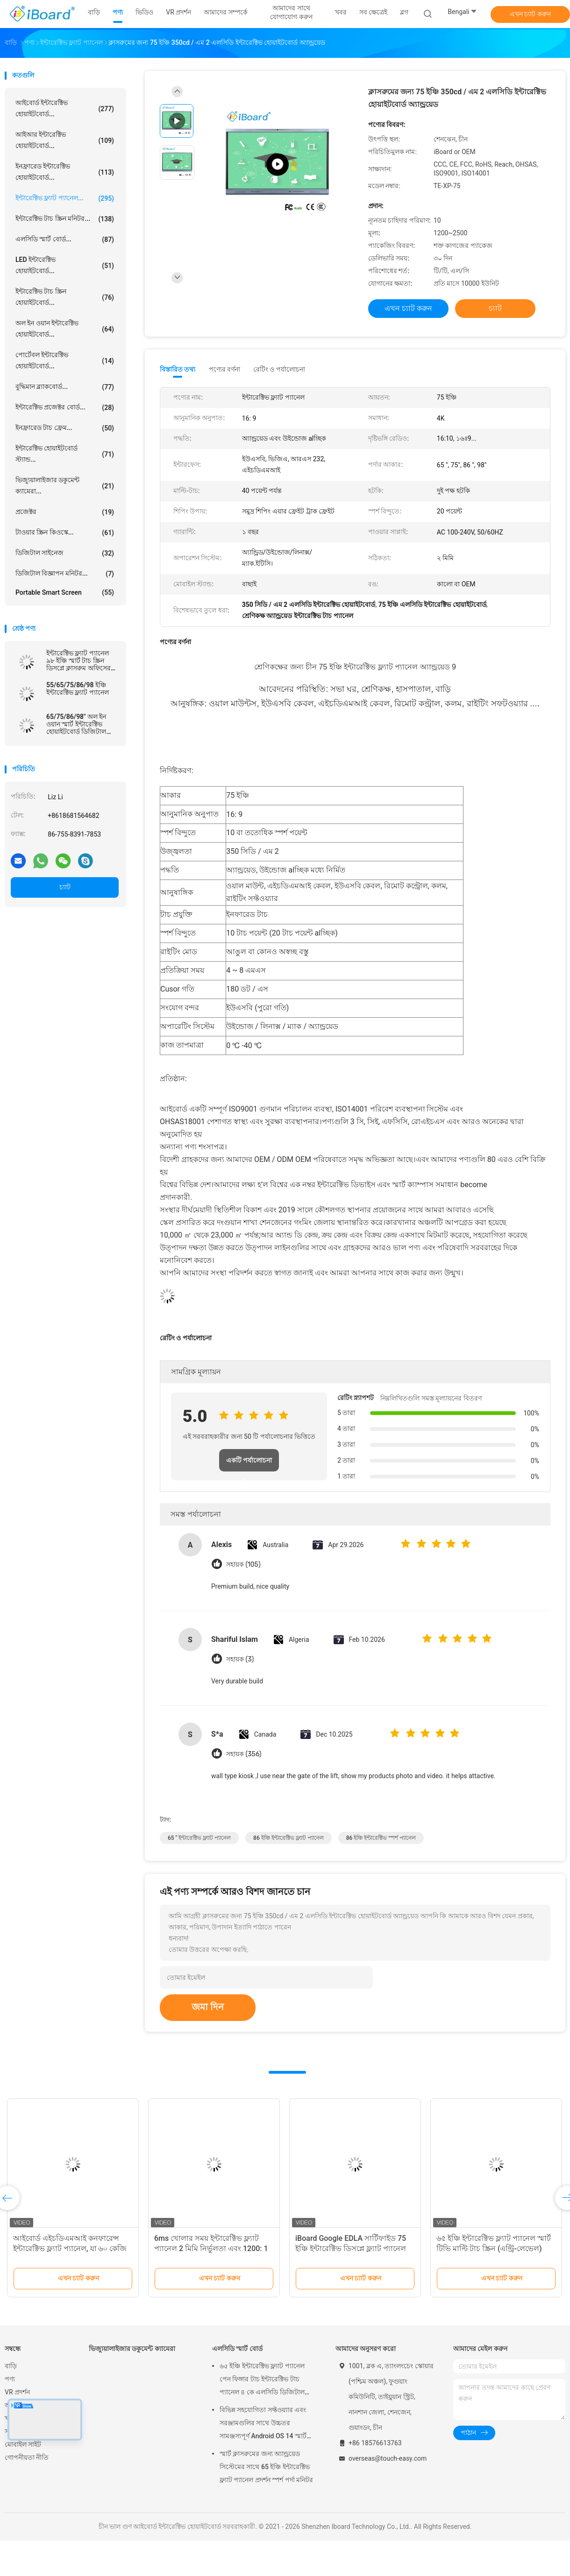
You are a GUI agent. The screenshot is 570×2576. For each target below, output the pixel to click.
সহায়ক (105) (243, 1565)
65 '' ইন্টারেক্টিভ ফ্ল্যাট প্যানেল (199, 1838)
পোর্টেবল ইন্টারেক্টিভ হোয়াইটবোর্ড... (64, 360)
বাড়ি (11, 2366)
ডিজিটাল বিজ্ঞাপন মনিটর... (64, 573)
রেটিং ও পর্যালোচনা (279, 369)
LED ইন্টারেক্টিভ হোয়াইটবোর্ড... (64, 265)
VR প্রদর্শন (17, 2392)
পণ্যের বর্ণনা (224, 369)
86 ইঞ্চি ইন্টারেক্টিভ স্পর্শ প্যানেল (381, 1838)
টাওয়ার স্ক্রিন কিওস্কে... (64, 532)
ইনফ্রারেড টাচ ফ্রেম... (64, 428)
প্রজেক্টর (64, 512)
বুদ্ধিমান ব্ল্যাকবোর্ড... (64, 387)
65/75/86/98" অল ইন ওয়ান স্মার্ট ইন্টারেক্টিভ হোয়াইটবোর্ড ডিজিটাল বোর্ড (76, 724)
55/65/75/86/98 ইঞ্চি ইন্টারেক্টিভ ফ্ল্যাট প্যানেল (77, 688)
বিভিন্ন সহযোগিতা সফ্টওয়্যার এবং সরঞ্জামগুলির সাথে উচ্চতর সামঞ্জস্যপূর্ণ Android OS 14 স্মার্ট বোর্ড (263, 2424)
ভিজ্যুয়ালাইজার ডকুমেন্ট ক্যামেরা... (64, 485)
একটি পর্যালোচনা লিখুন (249, 1464)
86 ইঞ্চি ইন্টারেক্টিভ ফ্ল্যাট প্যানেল (288, 1838)
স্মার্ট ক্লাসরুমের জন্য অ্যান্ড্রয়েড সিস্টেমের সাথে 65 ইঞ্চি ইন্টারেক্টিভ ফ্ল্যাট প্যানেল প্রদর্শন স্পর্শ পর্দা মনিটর (266, 2467)
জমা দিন (208, 2007)
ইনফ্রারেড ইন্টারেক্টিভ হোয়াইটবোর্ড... (64, 171)
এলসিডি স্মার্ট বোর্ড (237, 2348)
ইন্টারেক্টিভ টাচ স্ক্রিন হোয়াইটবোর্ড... (64, 297)
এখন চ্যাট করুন (530, 14)
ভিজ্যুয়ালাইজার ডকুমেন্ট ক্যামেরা (132, 2348)
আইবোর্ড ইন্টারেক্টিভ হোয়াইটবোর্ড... (64, 108)
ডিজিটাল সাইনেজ (64, 553)
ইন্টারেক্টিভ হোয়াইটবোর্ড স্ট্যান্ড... (64, 453)
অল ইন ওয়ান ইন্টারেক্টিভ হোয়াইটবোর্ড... (64, 328)
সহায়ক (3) (240, 1659)
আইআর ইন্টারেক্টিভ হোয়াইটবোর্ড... (64, 140)
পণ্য (10, 2379)
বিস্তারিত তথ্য (178, 369)
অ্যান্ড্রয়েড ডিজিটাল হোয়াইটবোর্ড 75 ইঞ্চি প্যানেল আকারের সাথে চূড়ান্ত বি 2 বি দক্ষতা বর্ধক (71, 2248)
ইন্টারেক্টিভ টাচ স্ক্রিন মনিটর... (64, 219)
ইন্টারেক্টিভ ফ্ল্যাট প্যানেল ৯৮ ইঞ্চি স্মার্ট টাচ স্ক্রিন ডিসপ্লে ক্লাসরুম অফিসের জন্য (78, 660)
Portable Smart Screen (64, 592)
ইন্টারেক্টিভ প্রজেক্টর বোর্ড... (64, 407)
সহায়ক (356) (244, 1754)
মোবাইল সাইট (23, 2444)
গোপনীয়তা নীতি (27, 2457)
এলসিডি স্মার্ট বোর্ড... (64, 239)
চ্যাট (65, 887)
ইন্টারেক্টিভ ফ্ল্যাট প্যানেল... (64, 198)
